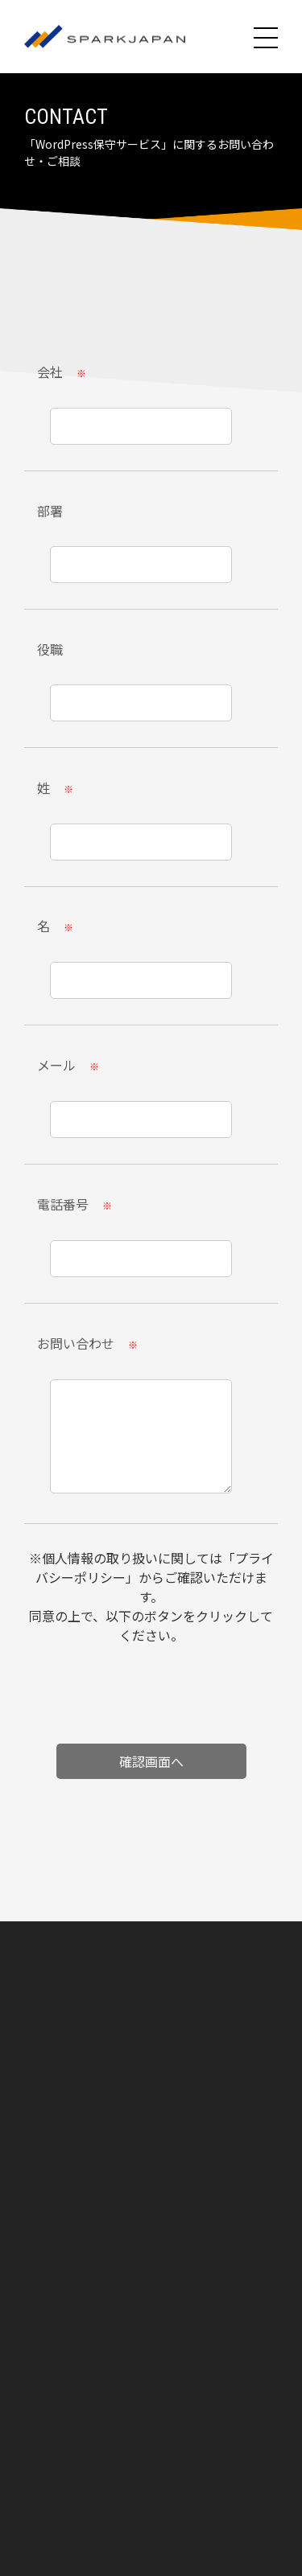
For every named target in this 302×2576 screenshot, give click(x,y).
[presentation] (151, 1700)
